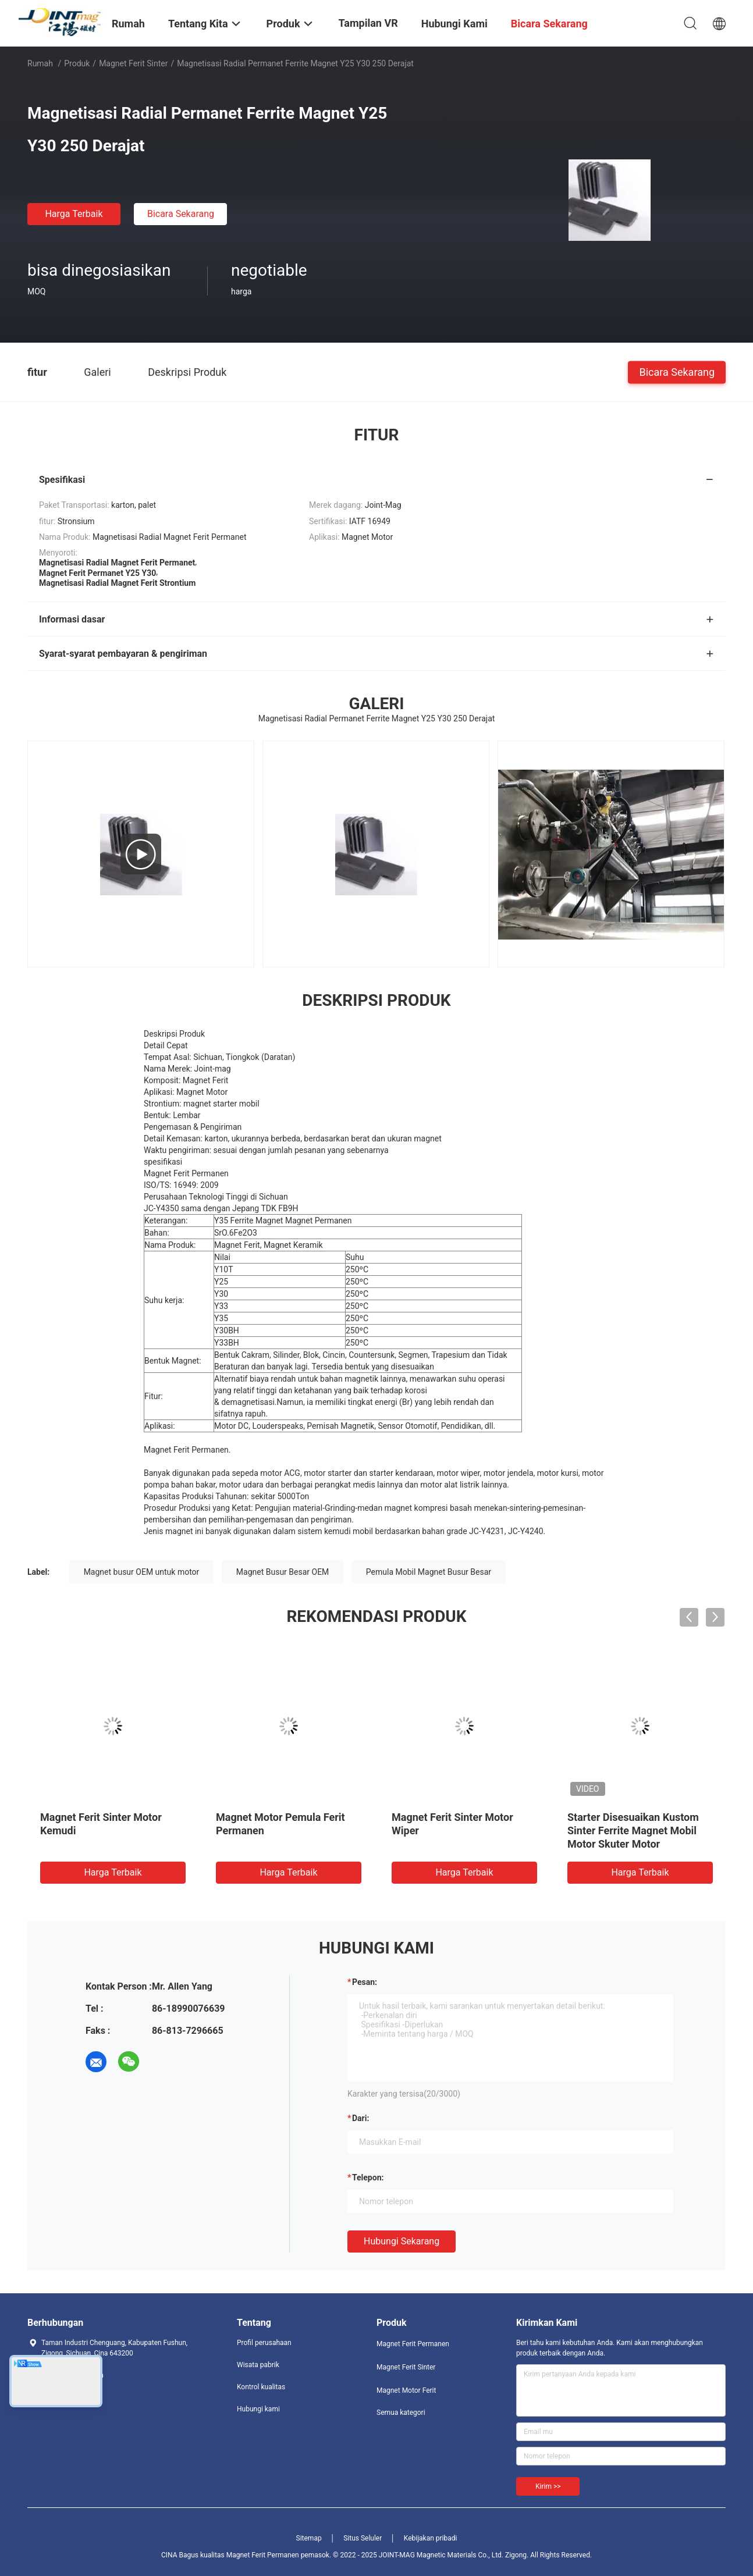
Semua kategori (400, 2412)
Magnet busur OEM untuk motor (142, 1572)
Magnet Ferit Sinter (133, 63)
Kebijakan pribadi (430, 2538)
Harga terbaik (73, 213)
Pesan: (364, 1982)
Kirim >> (547, 2486)
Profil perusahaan (264, 2343)
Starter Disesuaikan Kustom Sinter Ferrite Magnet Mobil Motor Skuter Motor (633, 1830)
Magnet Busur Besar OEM (282, 1572)
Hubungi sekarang (401, 2241)
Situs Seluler (362, 2538)
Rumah (40, 63)
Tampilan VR (368, 23)
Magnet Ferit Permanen (412, 2344)
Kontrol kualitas (261, 2387)
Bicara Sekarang (180, 213)
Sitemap (309, 2538)
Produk (77, 63)
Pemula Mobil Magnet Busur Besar (428, 1572)
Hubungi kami (258, 2409)
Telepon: (367, 2177)
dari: (360, 2118)
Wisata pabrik (258, 2365)
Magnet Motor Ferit (406, 2390)
